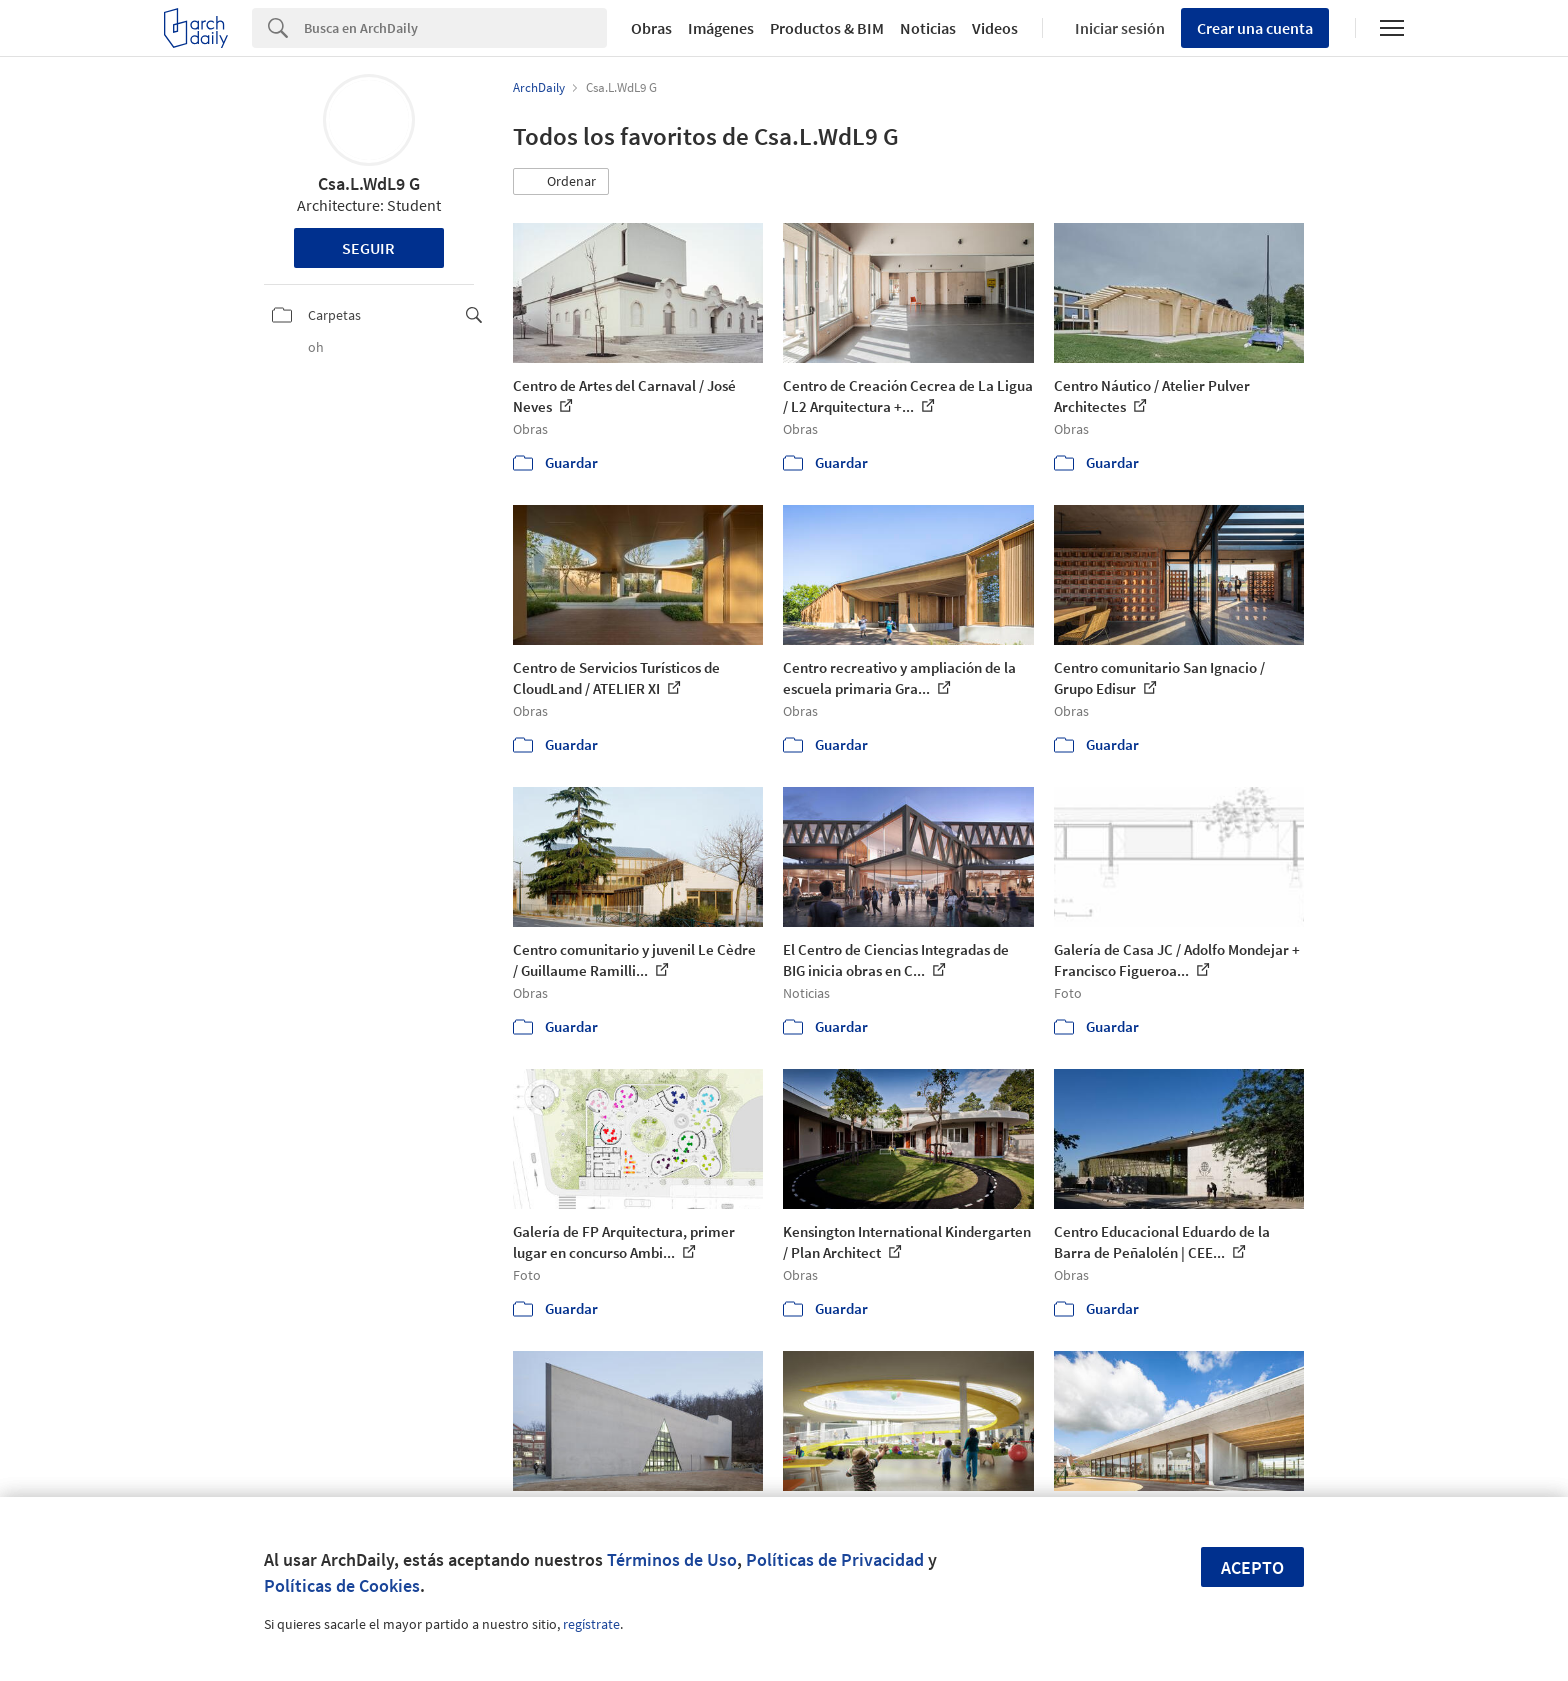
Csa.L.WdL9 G (369, 183)
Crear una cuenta (1255, 28)
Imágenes (721, 28)
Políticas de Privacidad (835, 1559)
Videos (995, 28)
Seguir (368, 248)
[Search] (455, 28)
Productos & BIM (827, 28)
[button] (561, 182)
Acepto (1252, 1567)
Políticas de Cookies (342, 1585)
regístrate (591, 1624)
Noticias (928, 28)
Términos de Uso (672, 1559)
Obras (651, 28)
